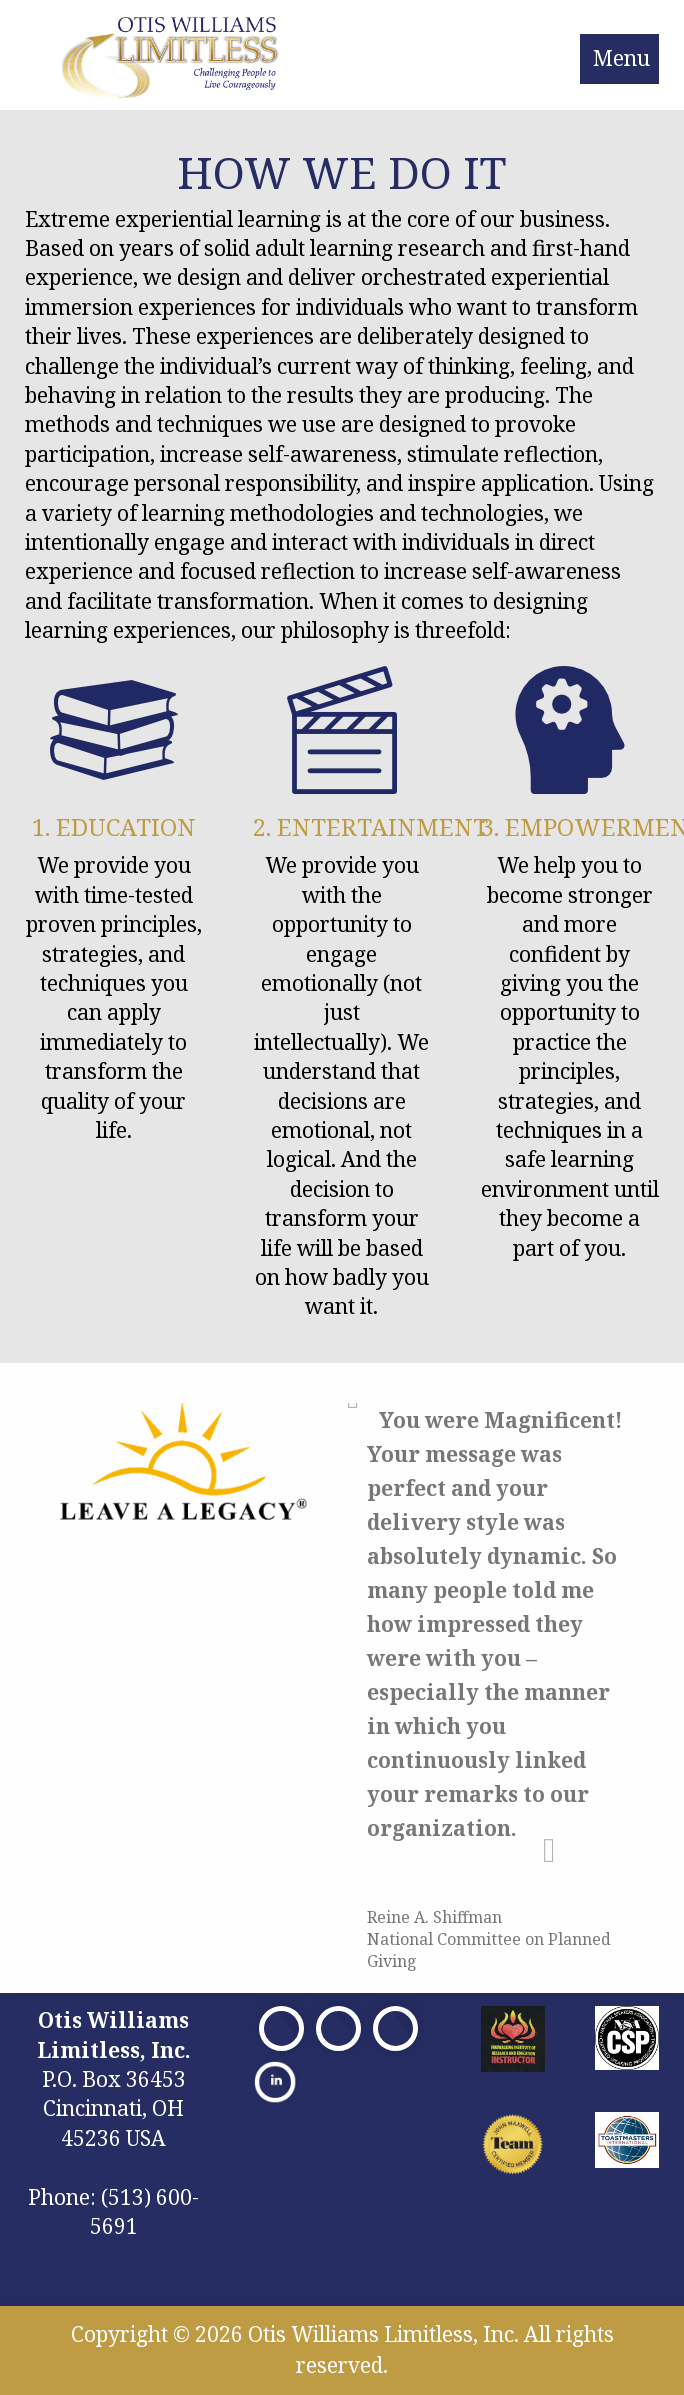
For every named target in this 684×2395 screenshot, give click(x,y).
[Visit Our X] (338, 2028)
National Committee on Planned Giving (489, 1950)
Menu (621, 58)
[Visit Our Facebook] (281, 2028)
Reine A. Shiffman (434, 1917)
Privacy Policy (364, 2103)
